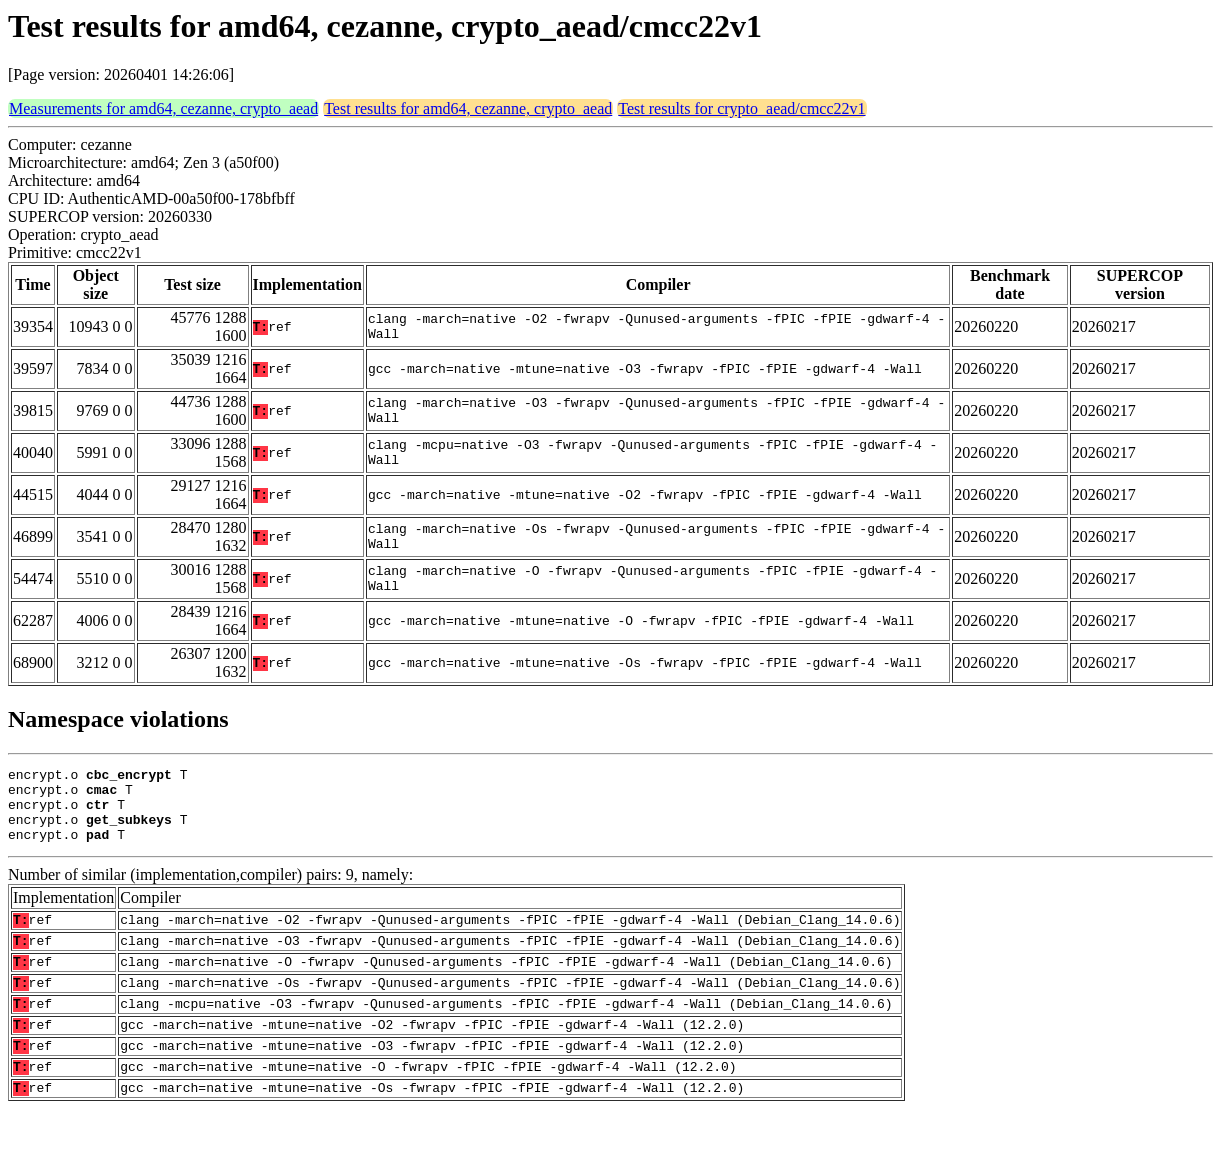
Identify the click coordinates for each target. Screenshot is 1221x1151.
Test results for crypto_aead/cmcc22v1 (741, 108)
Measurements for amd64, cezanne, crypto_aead (163, 108)
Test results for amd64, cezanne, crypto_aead (468, 108)
